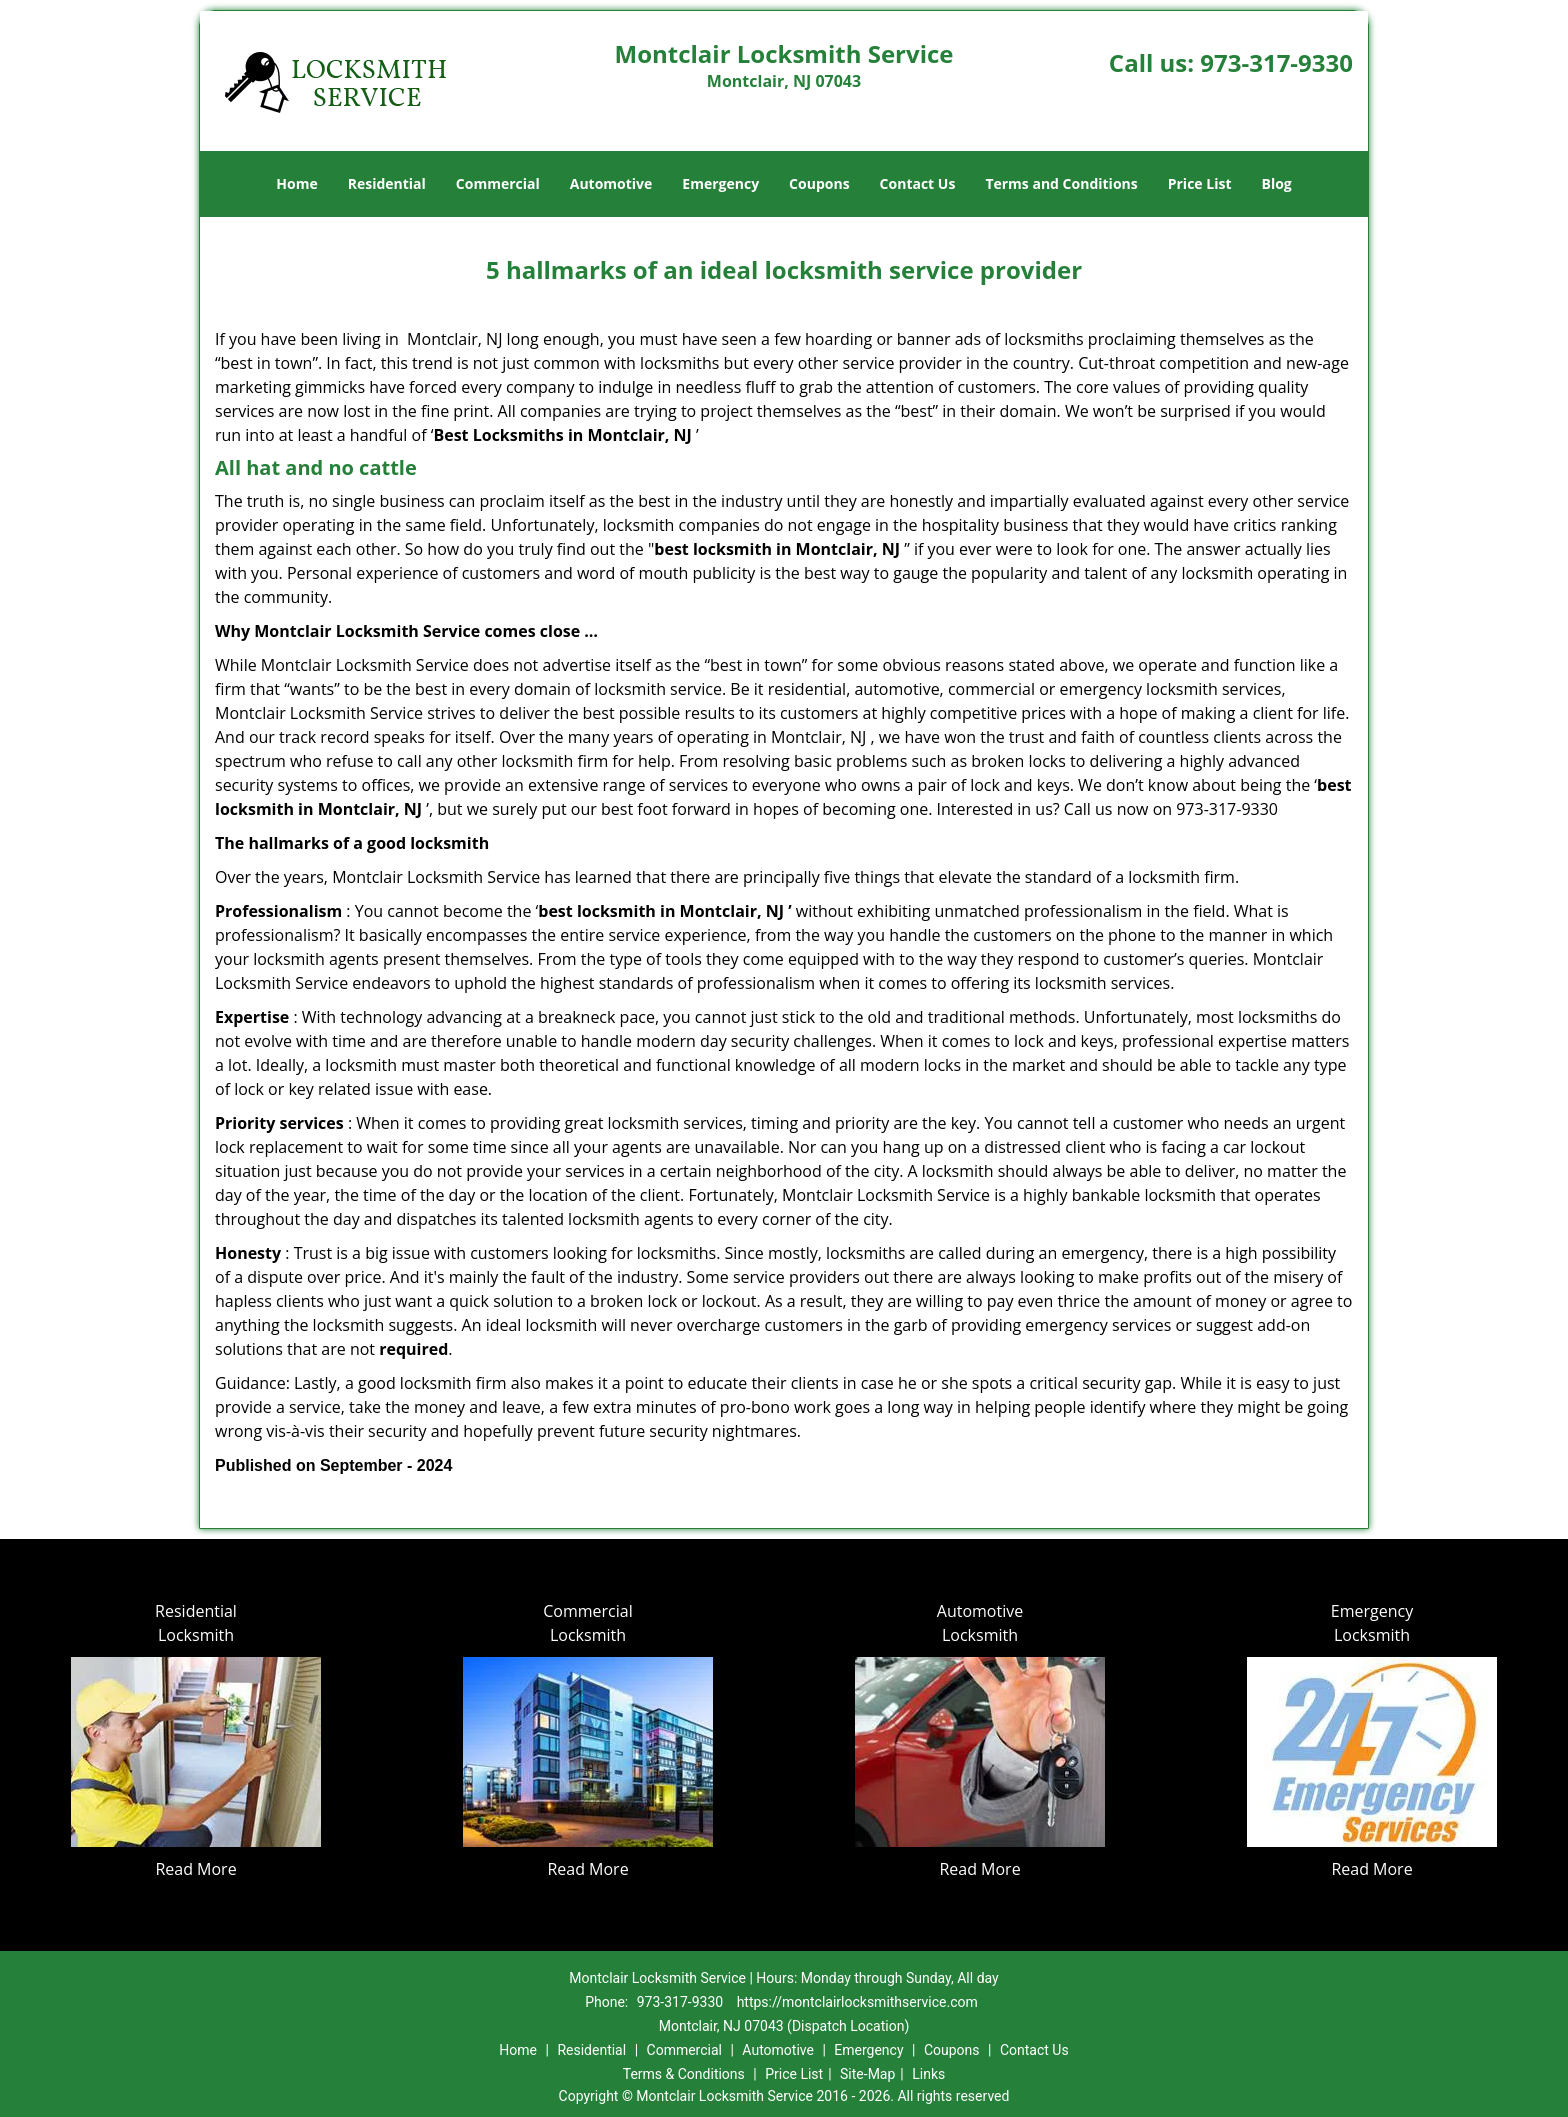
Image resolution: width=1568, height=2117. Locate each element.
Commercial (498, 183)
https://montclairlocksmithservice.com (857, 2002)
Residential (387, 183)
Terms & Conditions (684, 2074)
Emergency (720, 183)
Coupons (819, 183)
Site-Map (867, 2074)
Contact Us (918, 183)
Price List (1200, 183)
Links (928, 2074)
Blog (1276, 183)
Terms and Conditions (1061, 183)
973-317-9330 (1276, 62)
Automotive (611, 183)
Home (296, 183)
